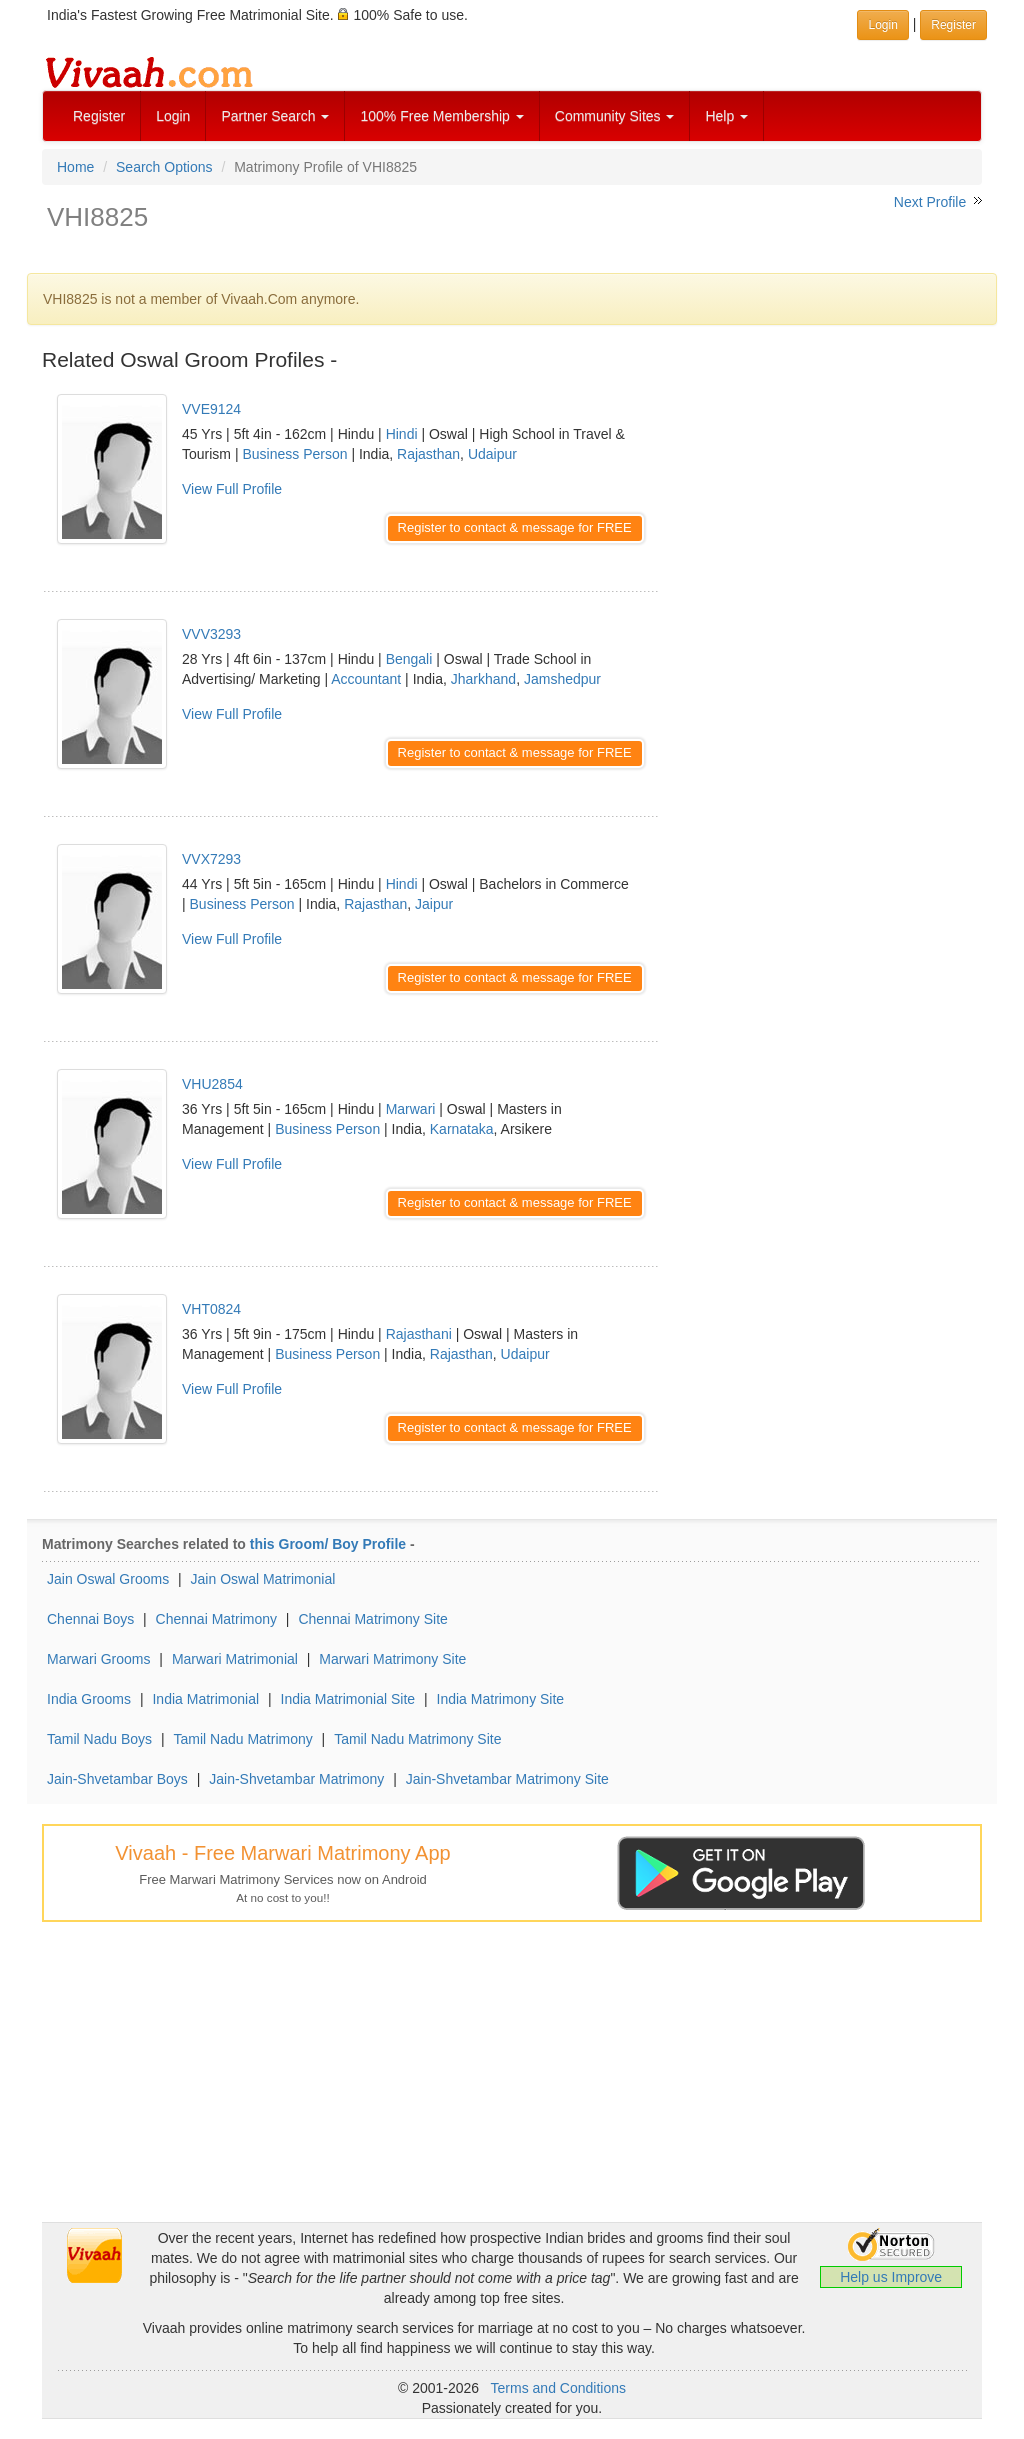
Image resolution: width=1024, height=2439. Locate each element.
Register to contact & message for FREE (515, 527)
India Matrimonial (205, 1699)
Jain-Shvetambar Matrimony (296, 1779)
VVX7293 (211, 859)
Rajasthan (428, 454)
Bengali (409, 659)
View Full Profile (232, 489)
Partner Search (275, 116)
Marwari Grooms (98, 1659)
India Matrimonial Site (348, 1699)
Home (75, 167)
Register (99, 116)
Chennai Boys (90, 1619)
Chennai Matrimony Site (372, 1619)
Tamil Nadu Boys (99, 1739)
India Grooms (89, 1699)
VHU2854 (212, 1084)
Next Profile (930, 202)
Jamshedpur (562, 679)
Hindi (402, 434)
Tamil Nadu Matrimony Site (417, 1739)
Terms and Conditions (558, 2388)
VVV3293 (211, 634)
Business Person (294, 454)
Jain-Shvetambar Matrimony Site (507, 1779)
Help (726, 116)
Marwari (411, 1109)
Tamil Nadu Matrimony (242, 1739)
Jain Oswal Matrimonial (263, 1579)
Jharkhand (483, 679)
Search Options (164, 167)
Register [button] (953, 25)
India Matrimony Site (501, 1699)
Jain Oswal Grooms (108, 1579)
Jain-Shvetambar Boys (117, 1779)
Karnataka (462, 1129)
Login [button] (882, 25)
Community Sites (615, 116)
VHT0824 (211, 1309)
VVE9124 (211, 409)
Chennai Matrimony (216, 1619)
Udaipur (492, 454)
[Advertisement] (835, 500)
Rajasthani (419, 1334)
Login (173, 116)
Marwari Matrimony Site (392, 1659)
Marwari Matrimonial (235, 1659)
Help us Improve (891, 2277)
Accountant (366, 679)
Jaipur (434, 904)
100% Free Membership (441, 116)
